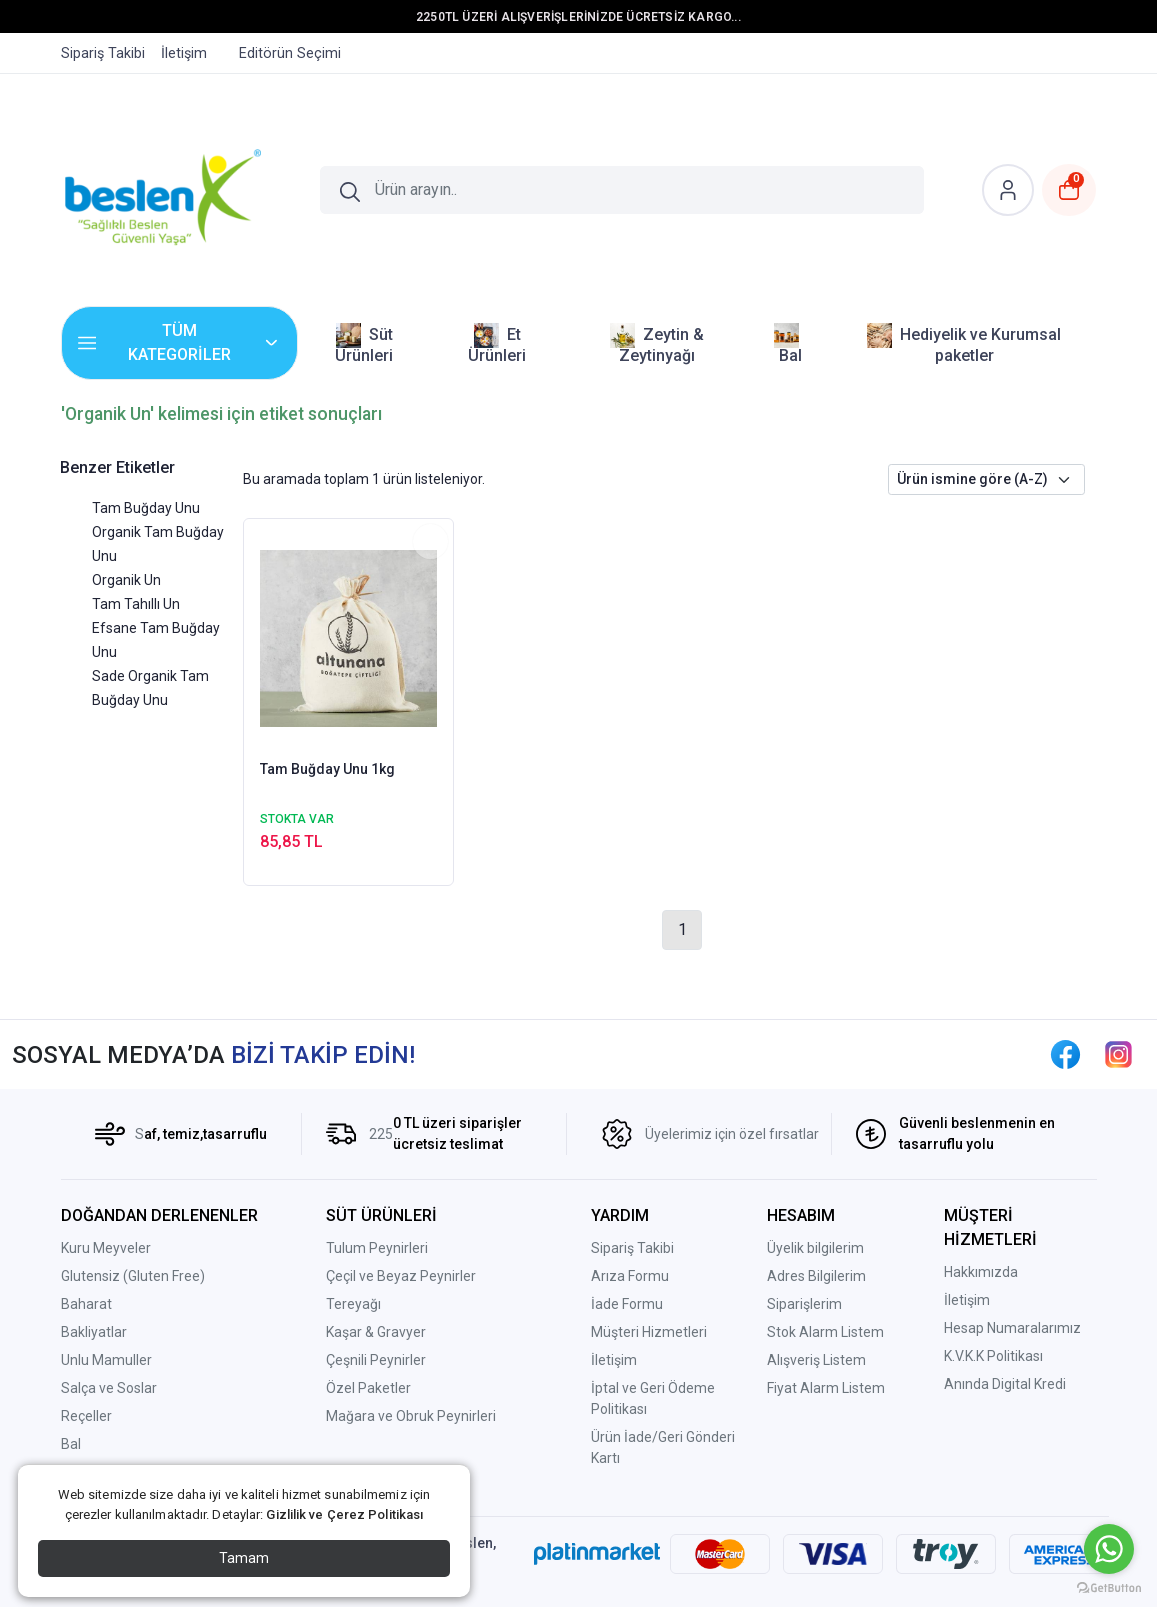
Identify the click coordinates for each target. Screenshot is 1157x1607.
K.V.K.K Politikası (993, 1356)
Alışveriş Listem (816, 1360)
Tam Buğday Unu (146, 508)
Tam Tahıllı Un (136, 604)
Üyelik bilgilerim (815, 1248)
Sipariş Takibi (632, 1248)
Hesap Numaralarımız (1012, 1328)
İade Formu (627, 1304)
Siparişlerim (804, 1304)
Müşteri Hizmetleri (649, 1332)
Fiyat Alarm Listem (826, 1388)
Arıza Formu (630, 1276)
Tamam (244, 1558)
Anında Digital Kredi (1005, 1384)
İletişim (614, 1360)
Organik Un (126, 580)
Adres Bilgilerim (816, 1276)
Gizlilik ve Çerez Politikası (344, 1514)
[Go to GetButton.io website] (1109, 1587)
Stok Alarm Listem (825, 1332)
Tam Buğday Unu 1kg (327, 769)
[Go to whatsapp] (1109, 1549)
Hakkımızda (981, 1272)
